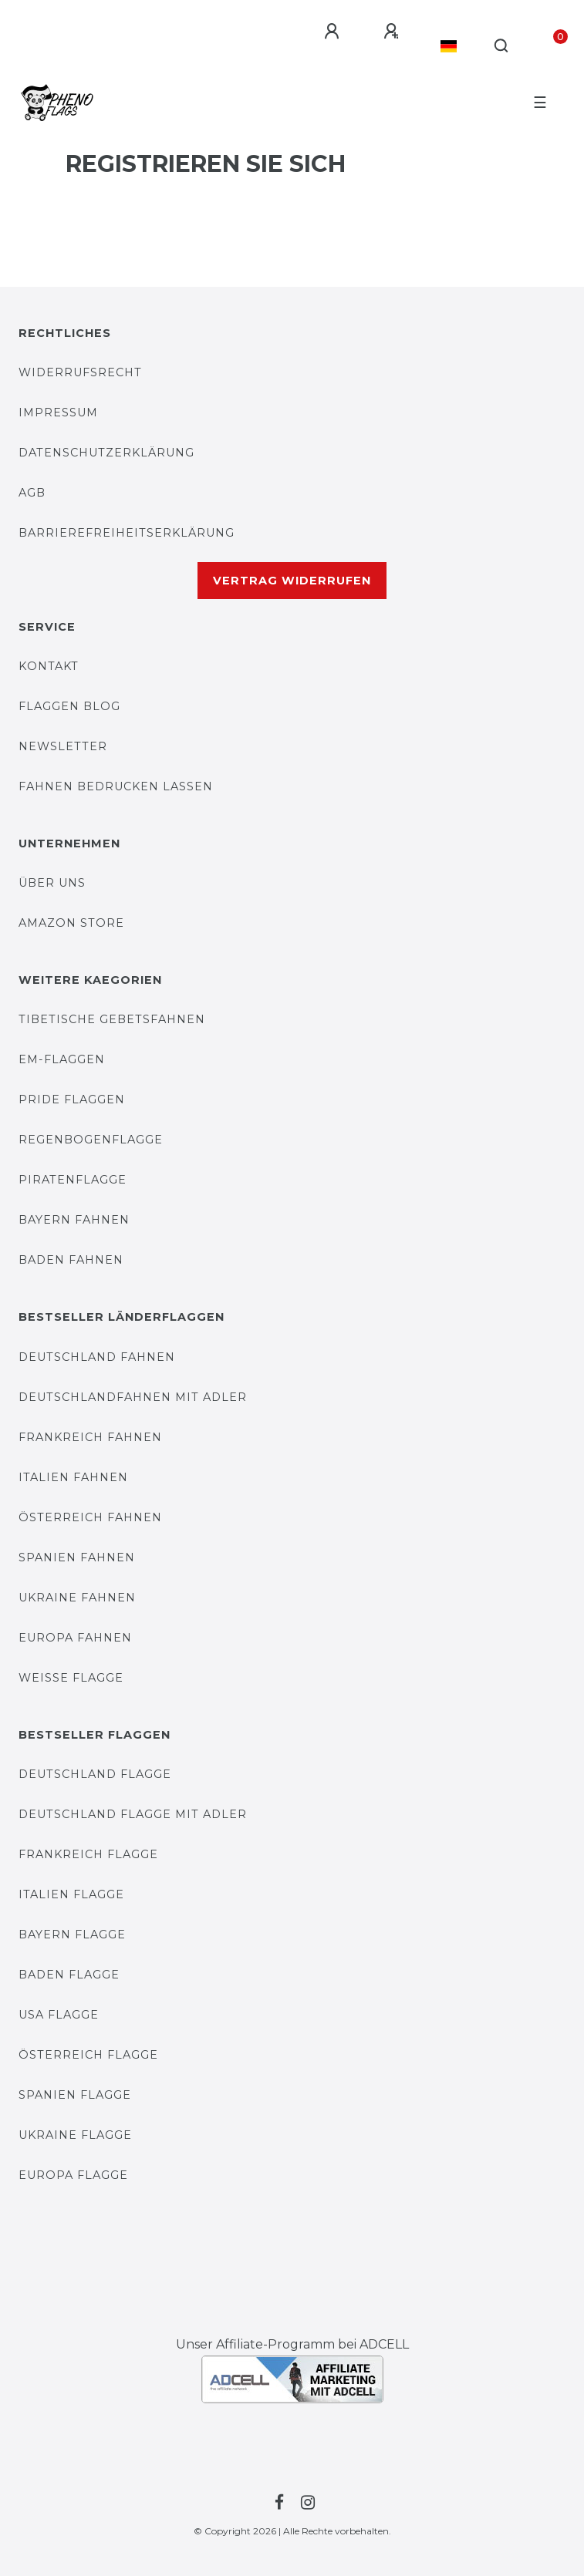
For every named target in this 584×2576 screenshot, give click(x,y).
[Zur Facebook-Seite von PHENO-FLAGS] (277, 2503)
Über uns (52, 883)
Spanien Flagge (75, 2095)
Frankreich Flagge (88, 1854)
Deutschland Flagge (95, 1774)
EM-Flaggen (62, 1059)
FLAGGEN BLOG (69, 706)
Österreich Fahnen (90, 1517)
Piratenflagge (73, 1180)
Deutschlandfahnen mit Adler (133, 1397)
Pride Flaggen (72, 1099)
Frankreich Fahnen (90, 1437)
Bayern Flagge (72, 1934)
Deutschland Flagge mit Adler (133, 1814)
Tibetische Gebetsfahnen (112, 1019)
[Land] (448, 46)
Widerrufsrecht (80, 372)
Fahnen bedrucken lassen (116, 786)
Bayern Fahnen (74, 1220)
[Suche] (501, 46)
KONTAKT (49, 666)
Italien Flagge (71, 1894)
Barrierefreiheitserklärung (127, 533)
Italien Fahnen (73, 1477)
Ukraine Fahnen (77, 1598)
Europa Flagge (73, 2175)
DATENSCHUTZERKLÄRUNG (106, 453)
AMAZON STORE (71, 923)
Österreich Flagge (88, 2055)
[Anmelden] (334, 32)
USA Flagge (59, 2015)
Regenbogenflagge (91, 1140)
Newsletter (63, 746)
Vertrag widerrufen (292, 581)
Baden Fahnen (71, 1260)
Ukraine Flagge (75, 2135)
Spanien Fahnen (77, 1557)
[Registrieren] (393, 32)
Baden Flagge (69, 1975)
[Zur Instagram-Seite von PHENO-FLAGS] (305, 2503)
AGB (32, 493)
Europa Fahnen (75, 1638)
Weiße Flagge (71, 1678)
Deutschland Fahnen (97, 1357)
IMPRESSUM (58, 412)
